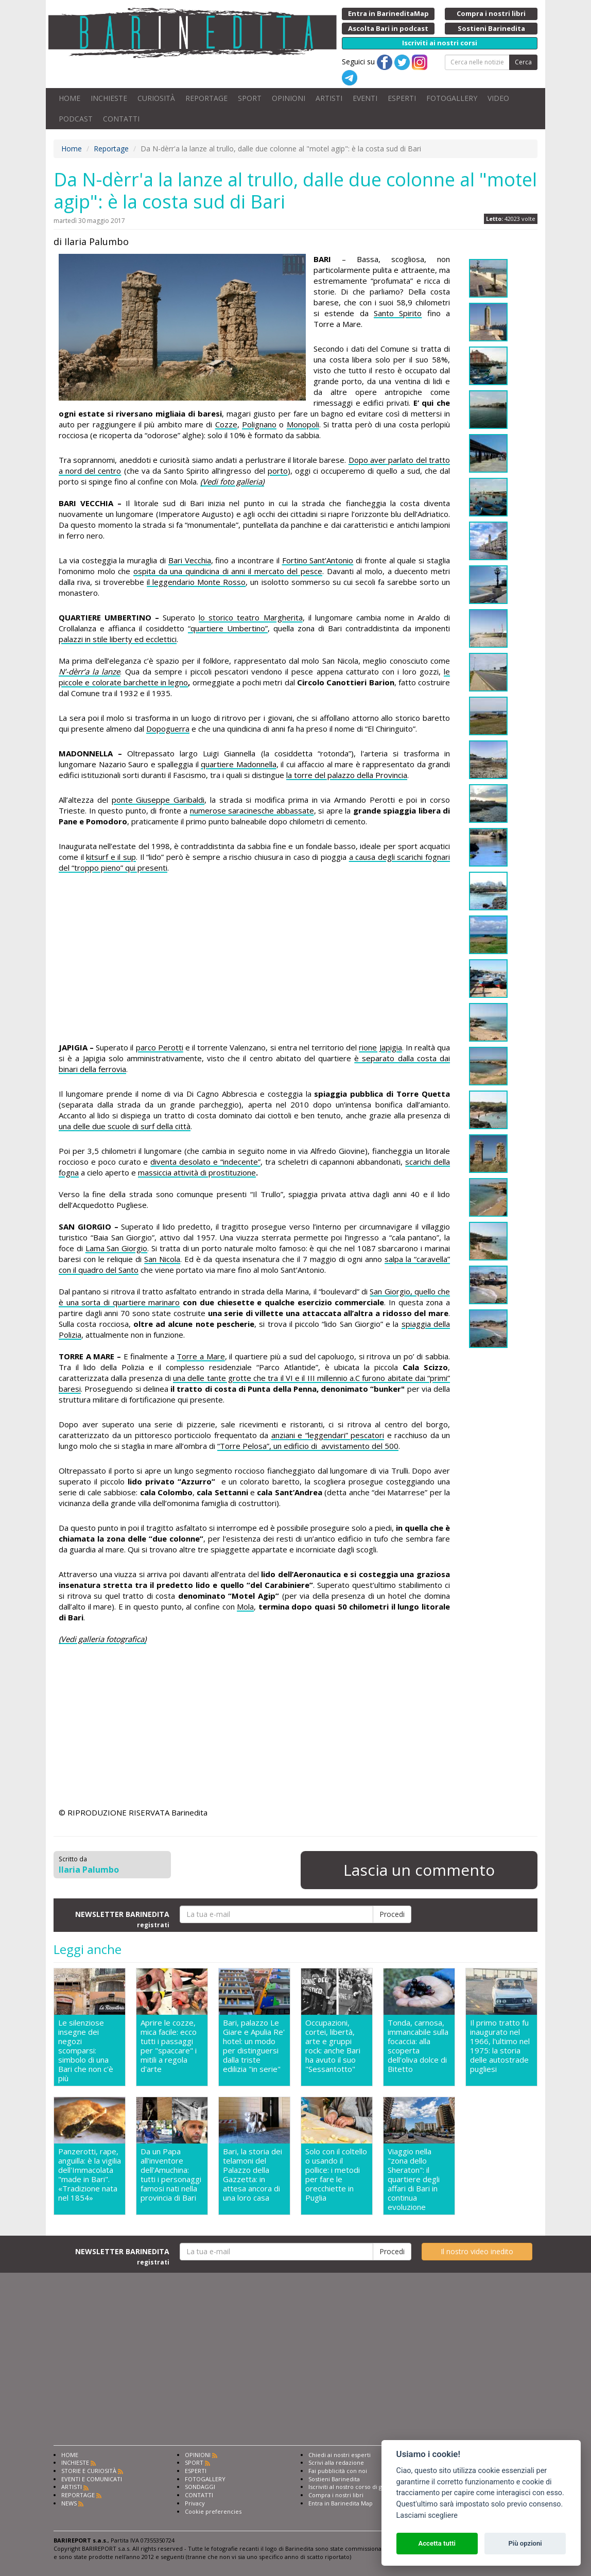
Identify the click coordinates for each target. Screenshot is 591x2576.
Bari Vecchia (189, 560)
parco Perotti (159, 1047)
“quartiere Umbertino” (228, 628)
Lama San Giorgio (116, 1248)
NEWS (69, 2503)
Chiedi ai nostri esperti (339, 2455)
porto (278, 470)
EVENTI (365, 98)
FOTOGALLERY (451, 98)
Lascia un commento (419, 1869)
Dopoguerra (167, 728)
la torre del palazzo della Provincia (346, 775)
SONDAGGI (200, 2487)
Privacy (195, 2503)
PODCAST (76, 119)
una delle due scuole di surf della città (124, 1126)
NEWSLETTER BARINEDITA (122, 1919)
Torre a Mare (200, 1356)
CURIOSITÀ (156, 98)
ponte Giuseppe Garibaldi (158, 799)
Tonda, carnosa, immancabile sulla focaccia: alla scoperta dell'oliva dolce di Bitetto (418, 2046)
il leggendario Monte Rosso (196, 582)
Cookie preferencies (213, 2511)
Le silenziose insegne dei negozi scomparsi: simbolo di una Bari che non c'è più (85, 2050)
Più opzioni (525, 2543)
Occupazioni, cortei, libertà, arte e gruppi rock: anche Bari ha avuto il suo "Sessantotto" (332, 2046)
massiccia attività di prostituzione (197, 1172)
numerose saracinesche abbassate (252, 810)
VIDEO (498, 98)
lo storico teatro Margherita (250, 617)
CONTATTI (121, 119)
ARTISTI (329, 98)
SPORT (250, 98)
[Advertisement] (254, 959)
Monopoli (303, 424)
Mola (245, 1606)
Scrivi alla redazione (336, 2462)
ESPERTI (402, 98)
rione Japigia (380, 1047)
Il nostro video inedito (477, 2251)
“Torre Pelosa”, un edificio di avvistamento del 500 (307, 1446)
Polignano (259, 424)
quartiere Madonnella (238, 764)
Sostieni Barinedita (334, 2479)
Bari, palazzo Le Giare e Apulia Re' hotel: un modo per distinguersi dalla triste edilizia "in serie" (254, 2046)
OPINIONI (288, 98)
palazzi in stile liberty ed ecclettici (118, 639)
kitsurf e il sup (111, 857)
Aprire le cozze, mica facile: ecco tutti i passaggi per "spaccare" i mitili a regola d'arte (169, 2046)
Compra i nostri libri (335, 2495)
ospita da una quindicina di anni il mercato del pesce (227, 571)
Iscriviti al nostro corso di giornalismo (359, 2487)
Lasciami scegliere (427, 2515)
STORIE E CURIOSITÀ (88, 2471)
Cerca (523, 62)
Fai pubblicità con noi (337, 2471)
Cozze (226, 424)
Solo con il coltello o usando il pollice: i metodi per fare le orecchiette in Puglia (336, 2175)
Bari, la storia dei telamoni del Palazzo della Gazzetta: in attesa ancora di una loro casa (252, 2175)
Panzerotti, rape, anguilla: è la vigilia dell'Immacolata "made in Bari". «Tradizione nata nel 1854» (89, 2175)
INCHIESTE (109, 98)
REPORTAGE (206, 98)
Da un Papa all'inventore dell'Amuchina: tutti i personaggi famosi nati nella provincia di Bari (171, 2175)
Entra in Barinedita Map (340, 2503)
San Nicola (162, 1259)
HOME (69, 98)
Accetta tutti (437, 2543)
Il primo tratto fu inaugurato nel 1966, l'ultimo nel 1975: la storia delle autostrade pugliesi (500, 2046)
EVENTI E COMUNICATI (91, 2479)
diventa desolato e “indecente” (205, 1161)
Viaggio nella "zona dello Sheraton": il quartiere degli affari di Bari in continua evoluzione (414, 2179)
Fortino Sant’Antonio (318, 560)
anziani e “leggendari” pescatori (328, 1435)
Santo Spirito (398, 313)
